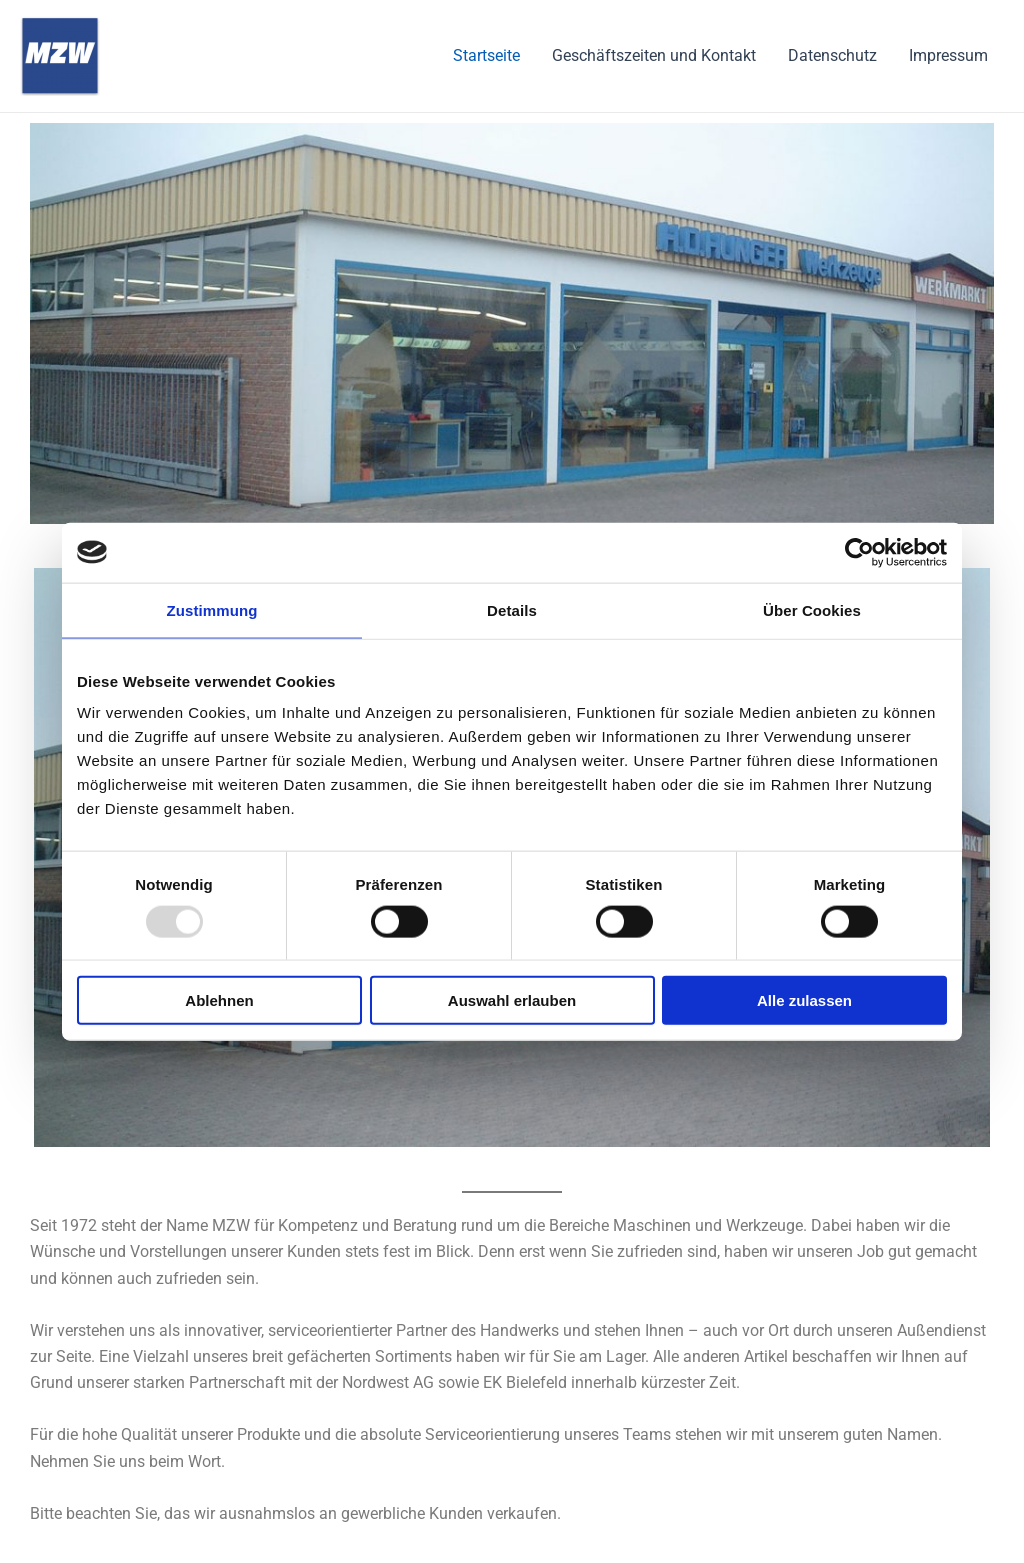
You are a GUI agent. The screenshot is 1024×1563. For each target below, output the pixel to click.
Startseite (486, 55)
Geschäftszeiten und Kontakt (654, 55)
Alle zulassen (804, 1000)
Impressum (948, 55)
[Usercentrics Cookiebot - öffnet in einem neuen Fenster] (859, 552)
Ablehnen (219, 1000)
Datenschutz (832, 55)
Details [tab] (512, 609)
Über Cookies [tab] (812, 609)
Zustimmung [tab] (212, 609)
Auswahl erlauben (512, 1000)
